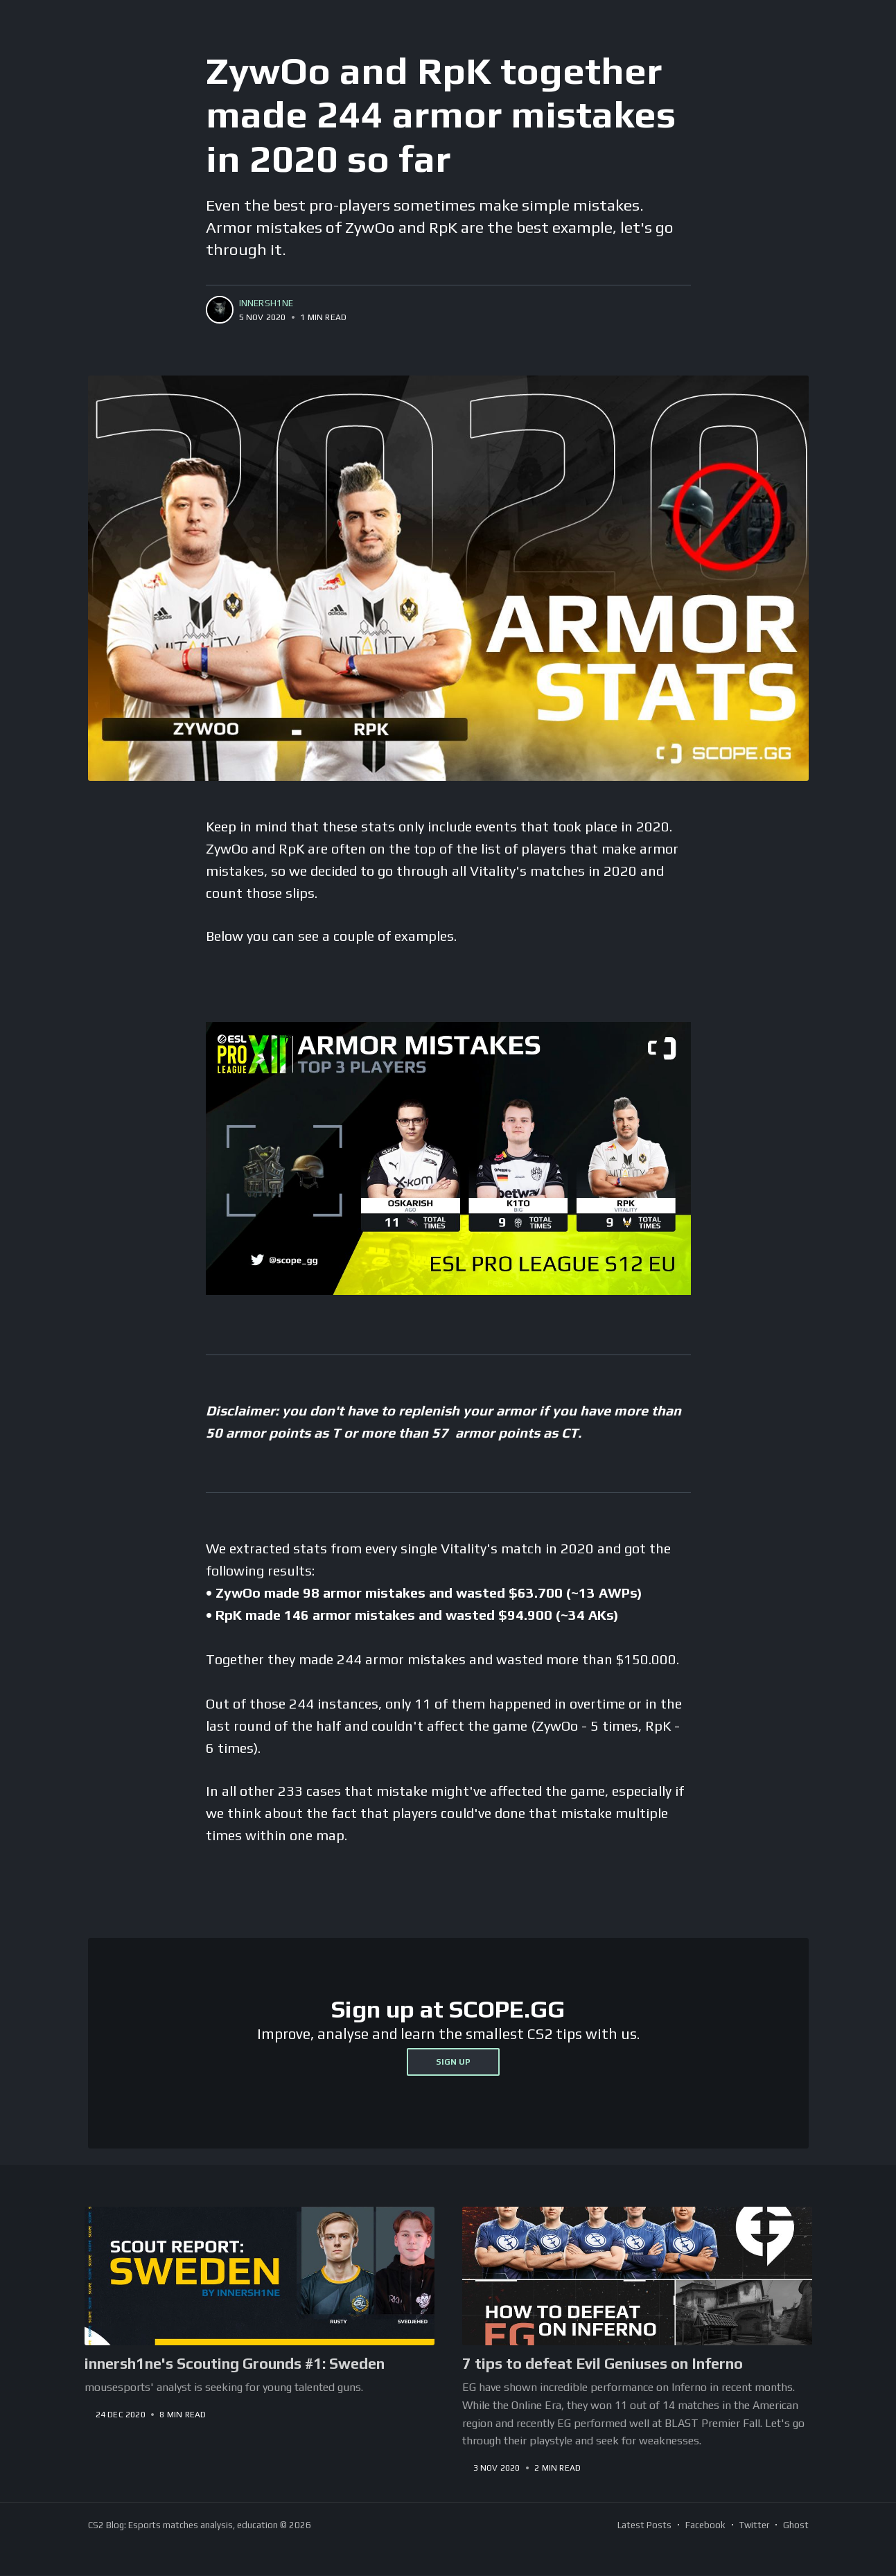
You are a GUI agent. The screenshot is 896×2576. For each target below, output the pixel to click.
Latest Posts (644, 2525)
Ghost (796, 2525)
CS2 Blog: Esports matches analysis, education (183, 2525)
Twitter (754, 2525)
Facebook (705, 2525)
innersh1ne (266, 303)
